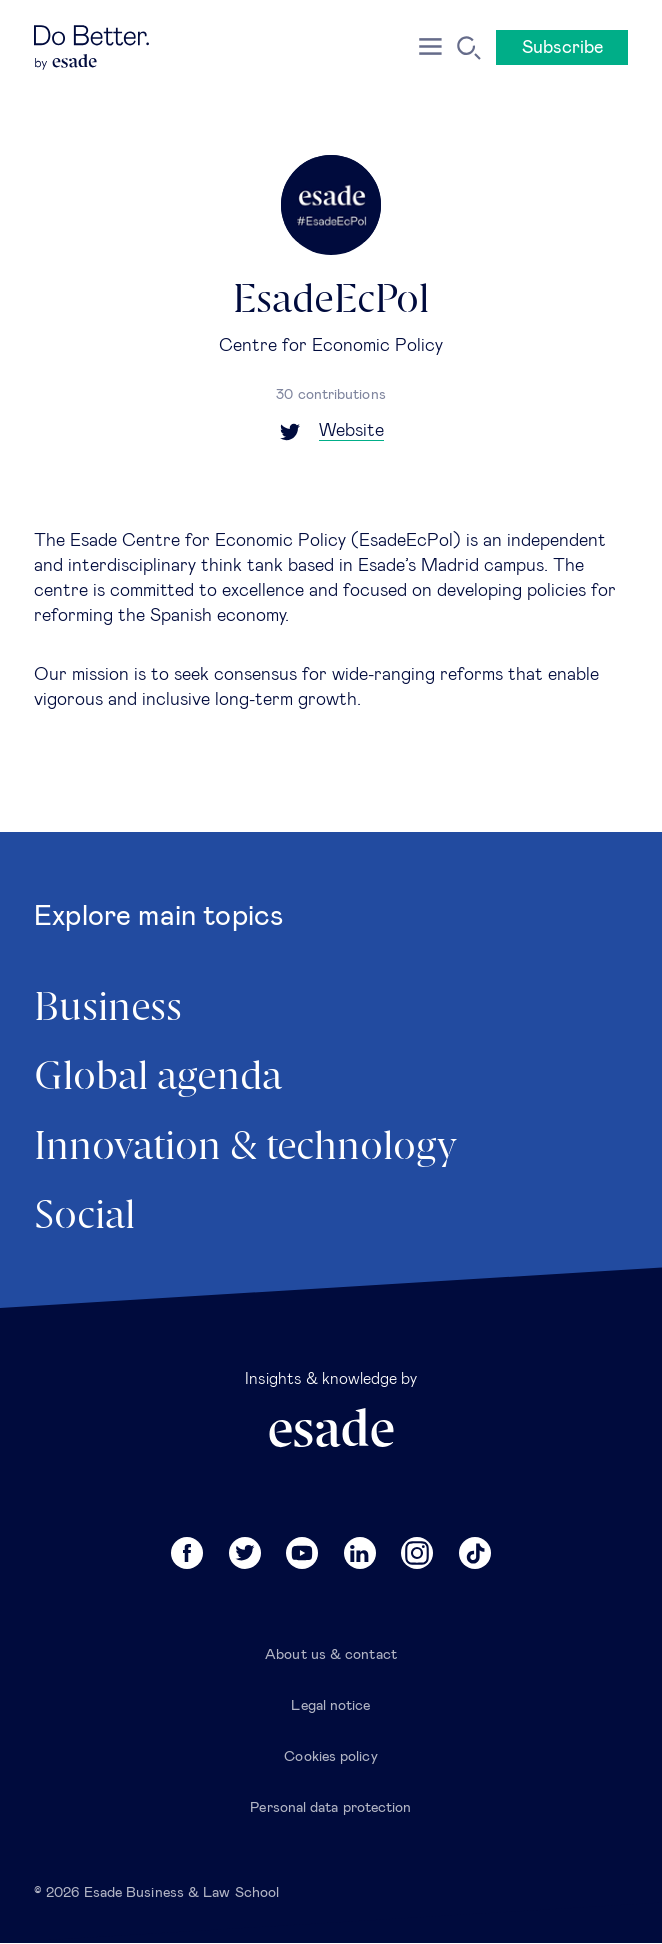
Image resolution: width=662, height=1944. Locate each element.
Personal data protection (330, 1808)
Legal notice (330, 1706)
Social (84, 1217)
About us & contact (331, 1655)
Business (108, 1009)
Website (351, 431)
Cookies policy (330, 1757)
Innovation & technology (245, 1148)
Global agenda (158, 1078)
